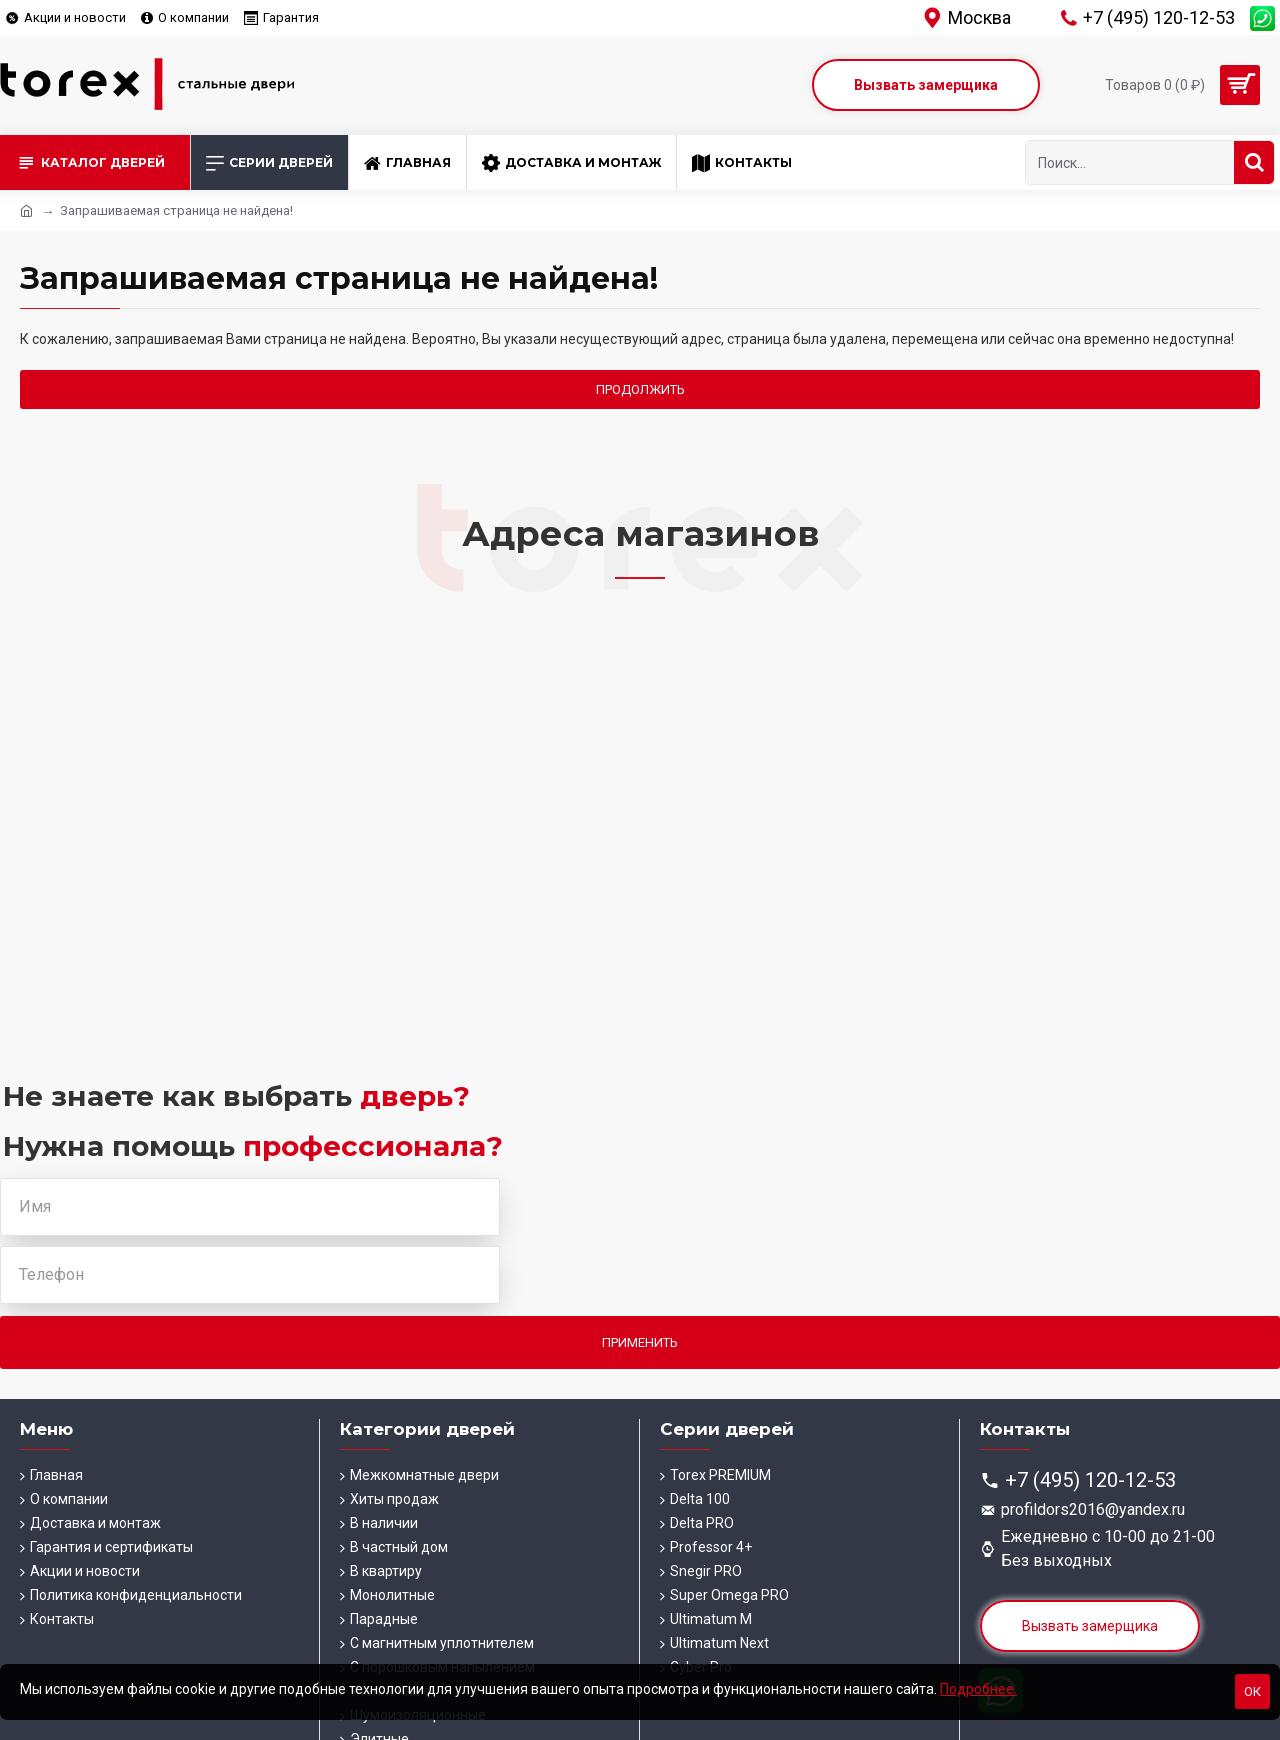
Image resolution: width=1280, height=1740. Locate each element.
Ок (1252, 1691)
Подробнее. (978, 1689)
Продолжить (640, 389)
